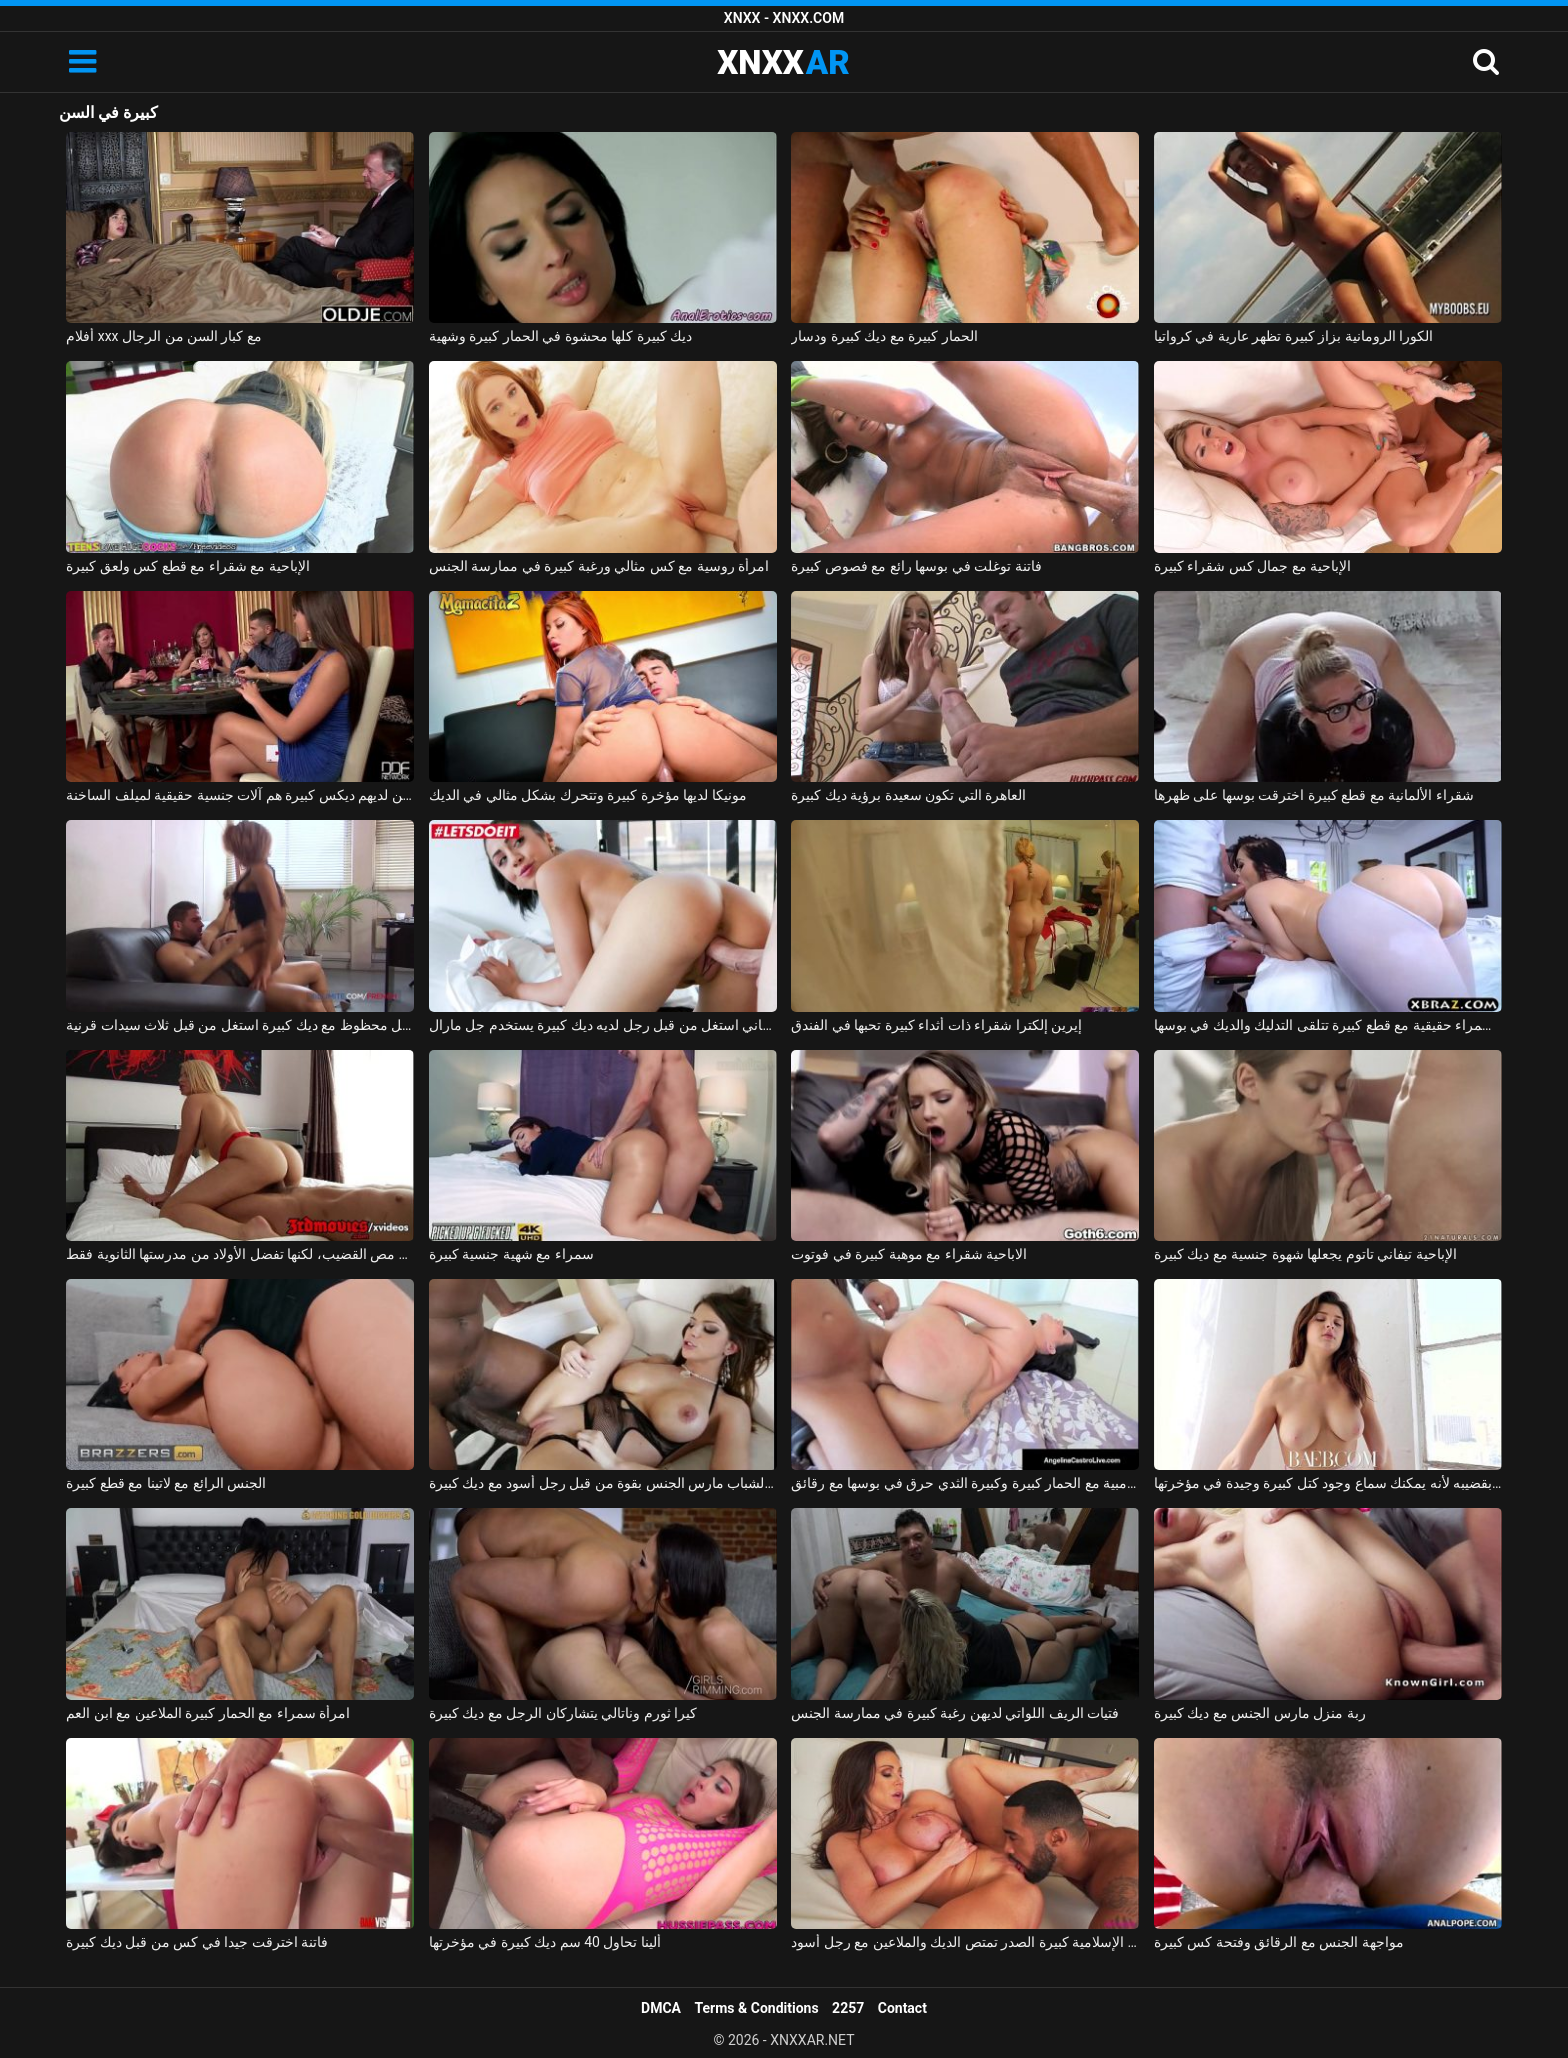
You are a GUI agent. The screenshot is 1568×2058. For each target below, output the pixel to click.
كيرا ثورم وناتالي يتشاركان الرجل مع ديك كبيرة (563, 1713)
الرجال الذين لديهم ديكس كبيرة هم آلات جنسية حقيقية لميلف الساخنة (240, 795)
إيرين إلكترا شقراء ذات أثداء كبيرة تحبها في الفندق (936, 1025)
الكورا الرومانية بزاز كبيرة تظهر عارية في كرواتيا (1293, 336)
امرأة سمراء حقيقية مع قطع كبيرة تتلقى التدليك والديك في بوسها (1328, 1025)
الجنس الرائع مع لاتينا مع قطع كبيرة (166, 1483)
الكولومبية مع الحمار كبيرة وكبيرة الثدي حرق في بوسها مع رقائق (965, 1483)
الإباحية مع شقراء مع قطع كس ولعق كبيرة (187, 566)
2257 (848, 2008)
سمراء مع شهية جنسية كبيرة (511, 1254)
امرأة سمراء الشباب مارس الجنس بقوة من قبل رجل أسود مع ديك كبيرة (603, 1483)
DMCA (661, 2008)
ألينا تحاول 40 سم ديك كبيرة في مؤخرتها (545, 1942)
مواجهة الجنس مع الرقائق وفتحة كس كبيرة (1279, 1942)
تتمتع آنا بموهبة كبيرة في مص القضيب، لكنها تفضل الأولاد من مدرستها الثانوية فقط (240, 1254)
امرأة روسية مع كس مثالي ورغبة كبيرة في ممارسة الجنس (599, 566)
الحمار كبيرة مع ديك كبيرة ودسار (884, 336)
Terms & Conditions (757, 2008)
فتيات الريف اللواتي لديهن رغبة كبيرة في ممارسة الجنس (955, 1713)
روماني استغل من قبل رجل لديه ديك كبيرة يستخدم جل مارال (603, 1025)
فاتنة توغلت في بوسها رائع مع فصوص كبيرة (916, 566)
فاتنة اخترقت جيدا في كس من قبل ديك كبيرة (197, 1942)
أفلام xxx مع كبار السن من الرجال (164, 336)
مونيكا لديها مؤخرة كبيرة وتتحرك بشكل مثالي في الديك (588, 795)
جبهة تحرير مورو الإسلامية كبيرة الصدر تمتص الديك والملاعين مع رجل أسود (965, 1942)
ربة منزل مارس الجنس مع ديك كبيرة (1260, 1713)
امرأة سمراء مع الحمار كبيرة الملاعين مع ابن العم (208, 1713)
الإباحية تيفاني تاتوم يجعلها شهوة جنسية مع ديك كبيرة (1305, 1254)
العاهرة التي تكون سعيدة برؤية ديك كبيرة (908, 795)
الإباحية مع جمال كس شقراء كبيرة (1252, 566)
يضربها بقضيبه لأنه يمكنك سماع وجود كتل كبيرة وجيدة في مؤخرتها (1328, 1483)
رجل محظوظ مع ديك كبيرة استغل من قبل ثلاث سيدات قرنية (240, 1025)
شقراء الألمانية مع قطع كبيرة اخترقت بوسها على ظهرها (1314, 795)
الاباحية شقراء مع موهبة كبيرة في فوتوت (909, 1254)
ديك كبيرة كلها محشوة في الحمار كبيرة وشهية (560, 336)
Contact (902, 2008)
